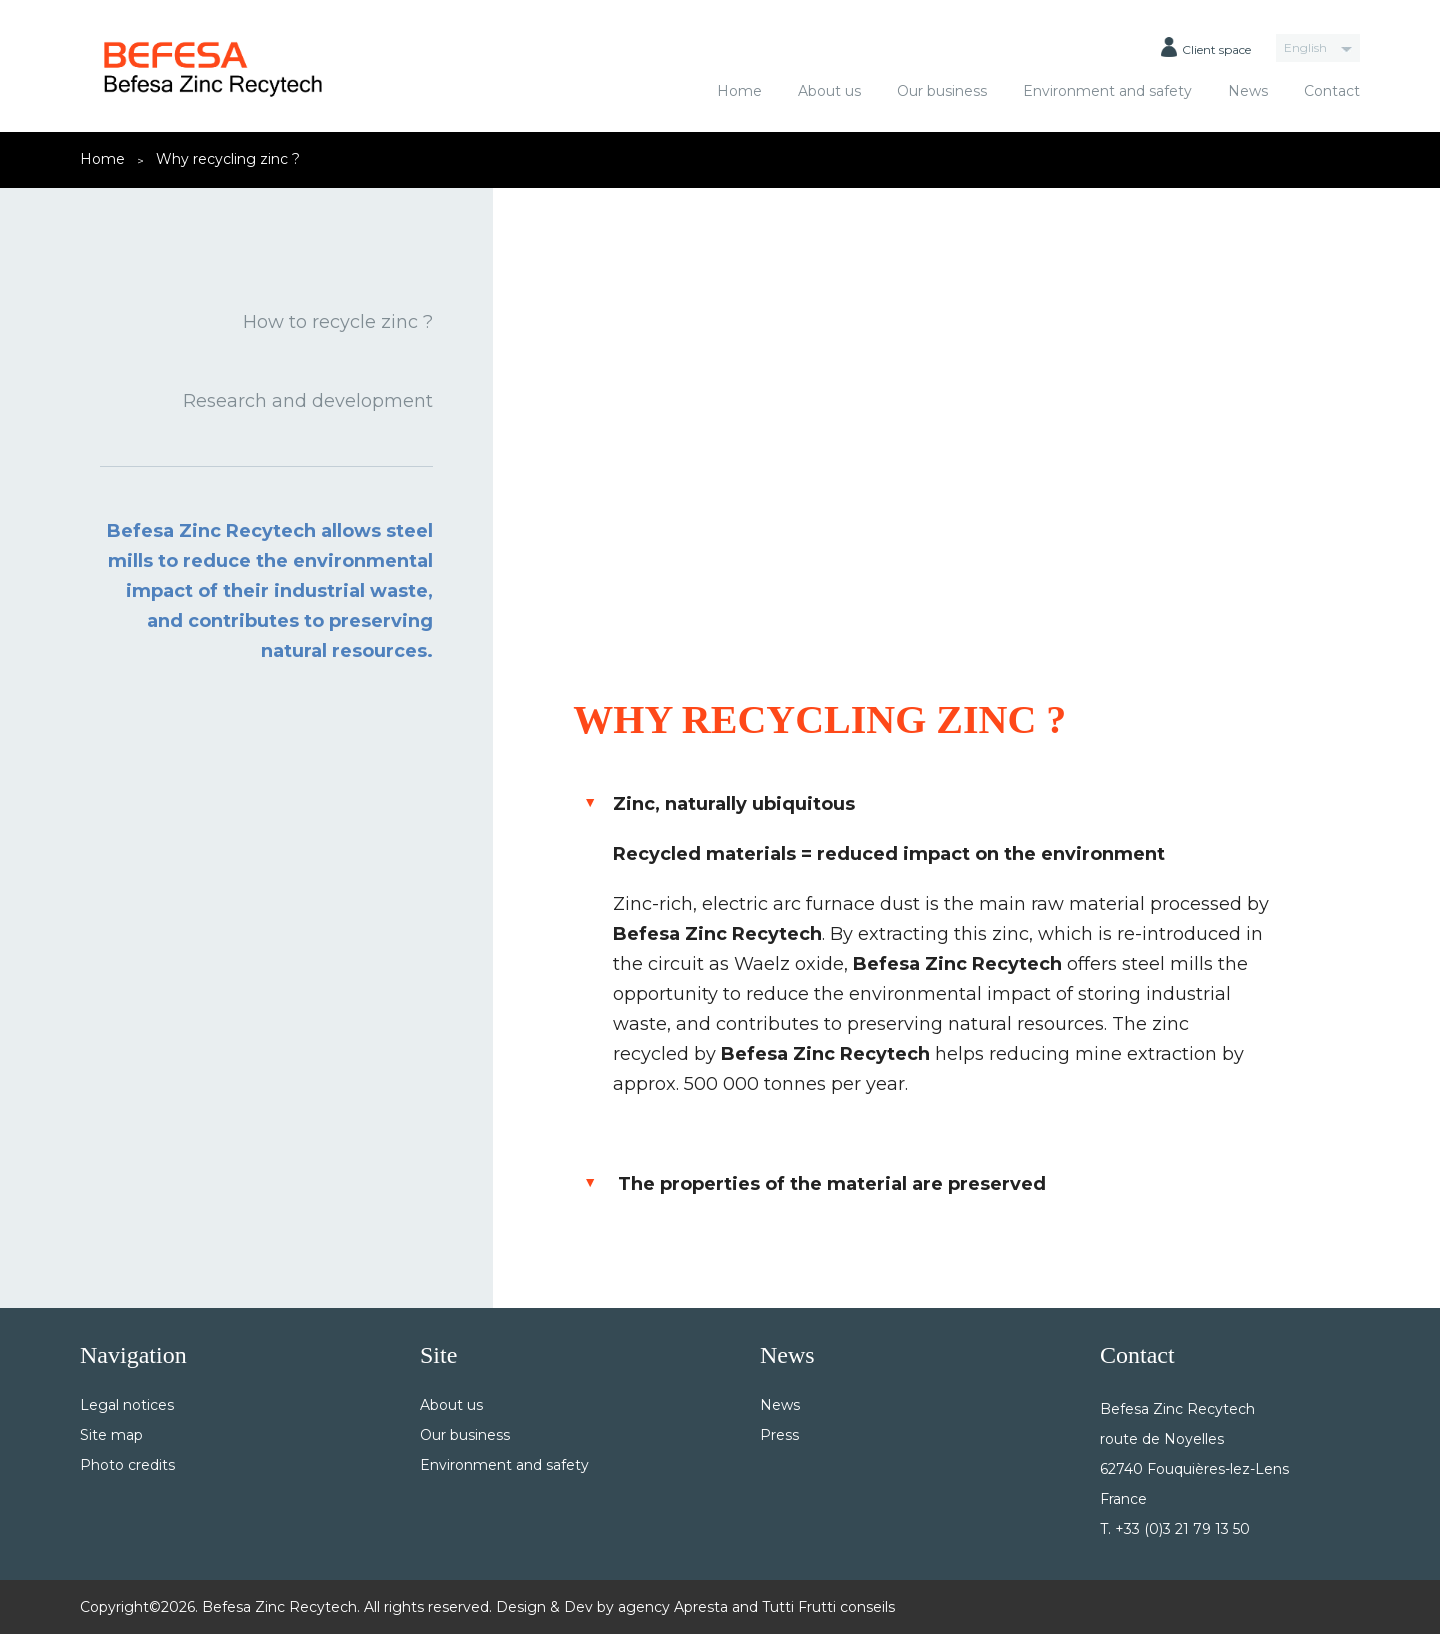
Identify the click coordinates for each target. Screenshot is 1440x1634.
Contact (1332, 91)
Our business (942, 91)
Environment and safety (1107, 91)
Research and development (308, 401)
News (1248, 91)
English (1305, 47)
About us (829, 91)
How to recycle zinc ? (338, 322)
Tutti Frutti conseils (828, 1607)
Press (779, 1435)
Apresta (701, 1607)
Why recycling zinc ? (228, 159)
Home (739, 91)
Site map (111, 1435)
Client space (1206, 47)
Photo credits (127, 1465)
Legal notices (127, 1405)
